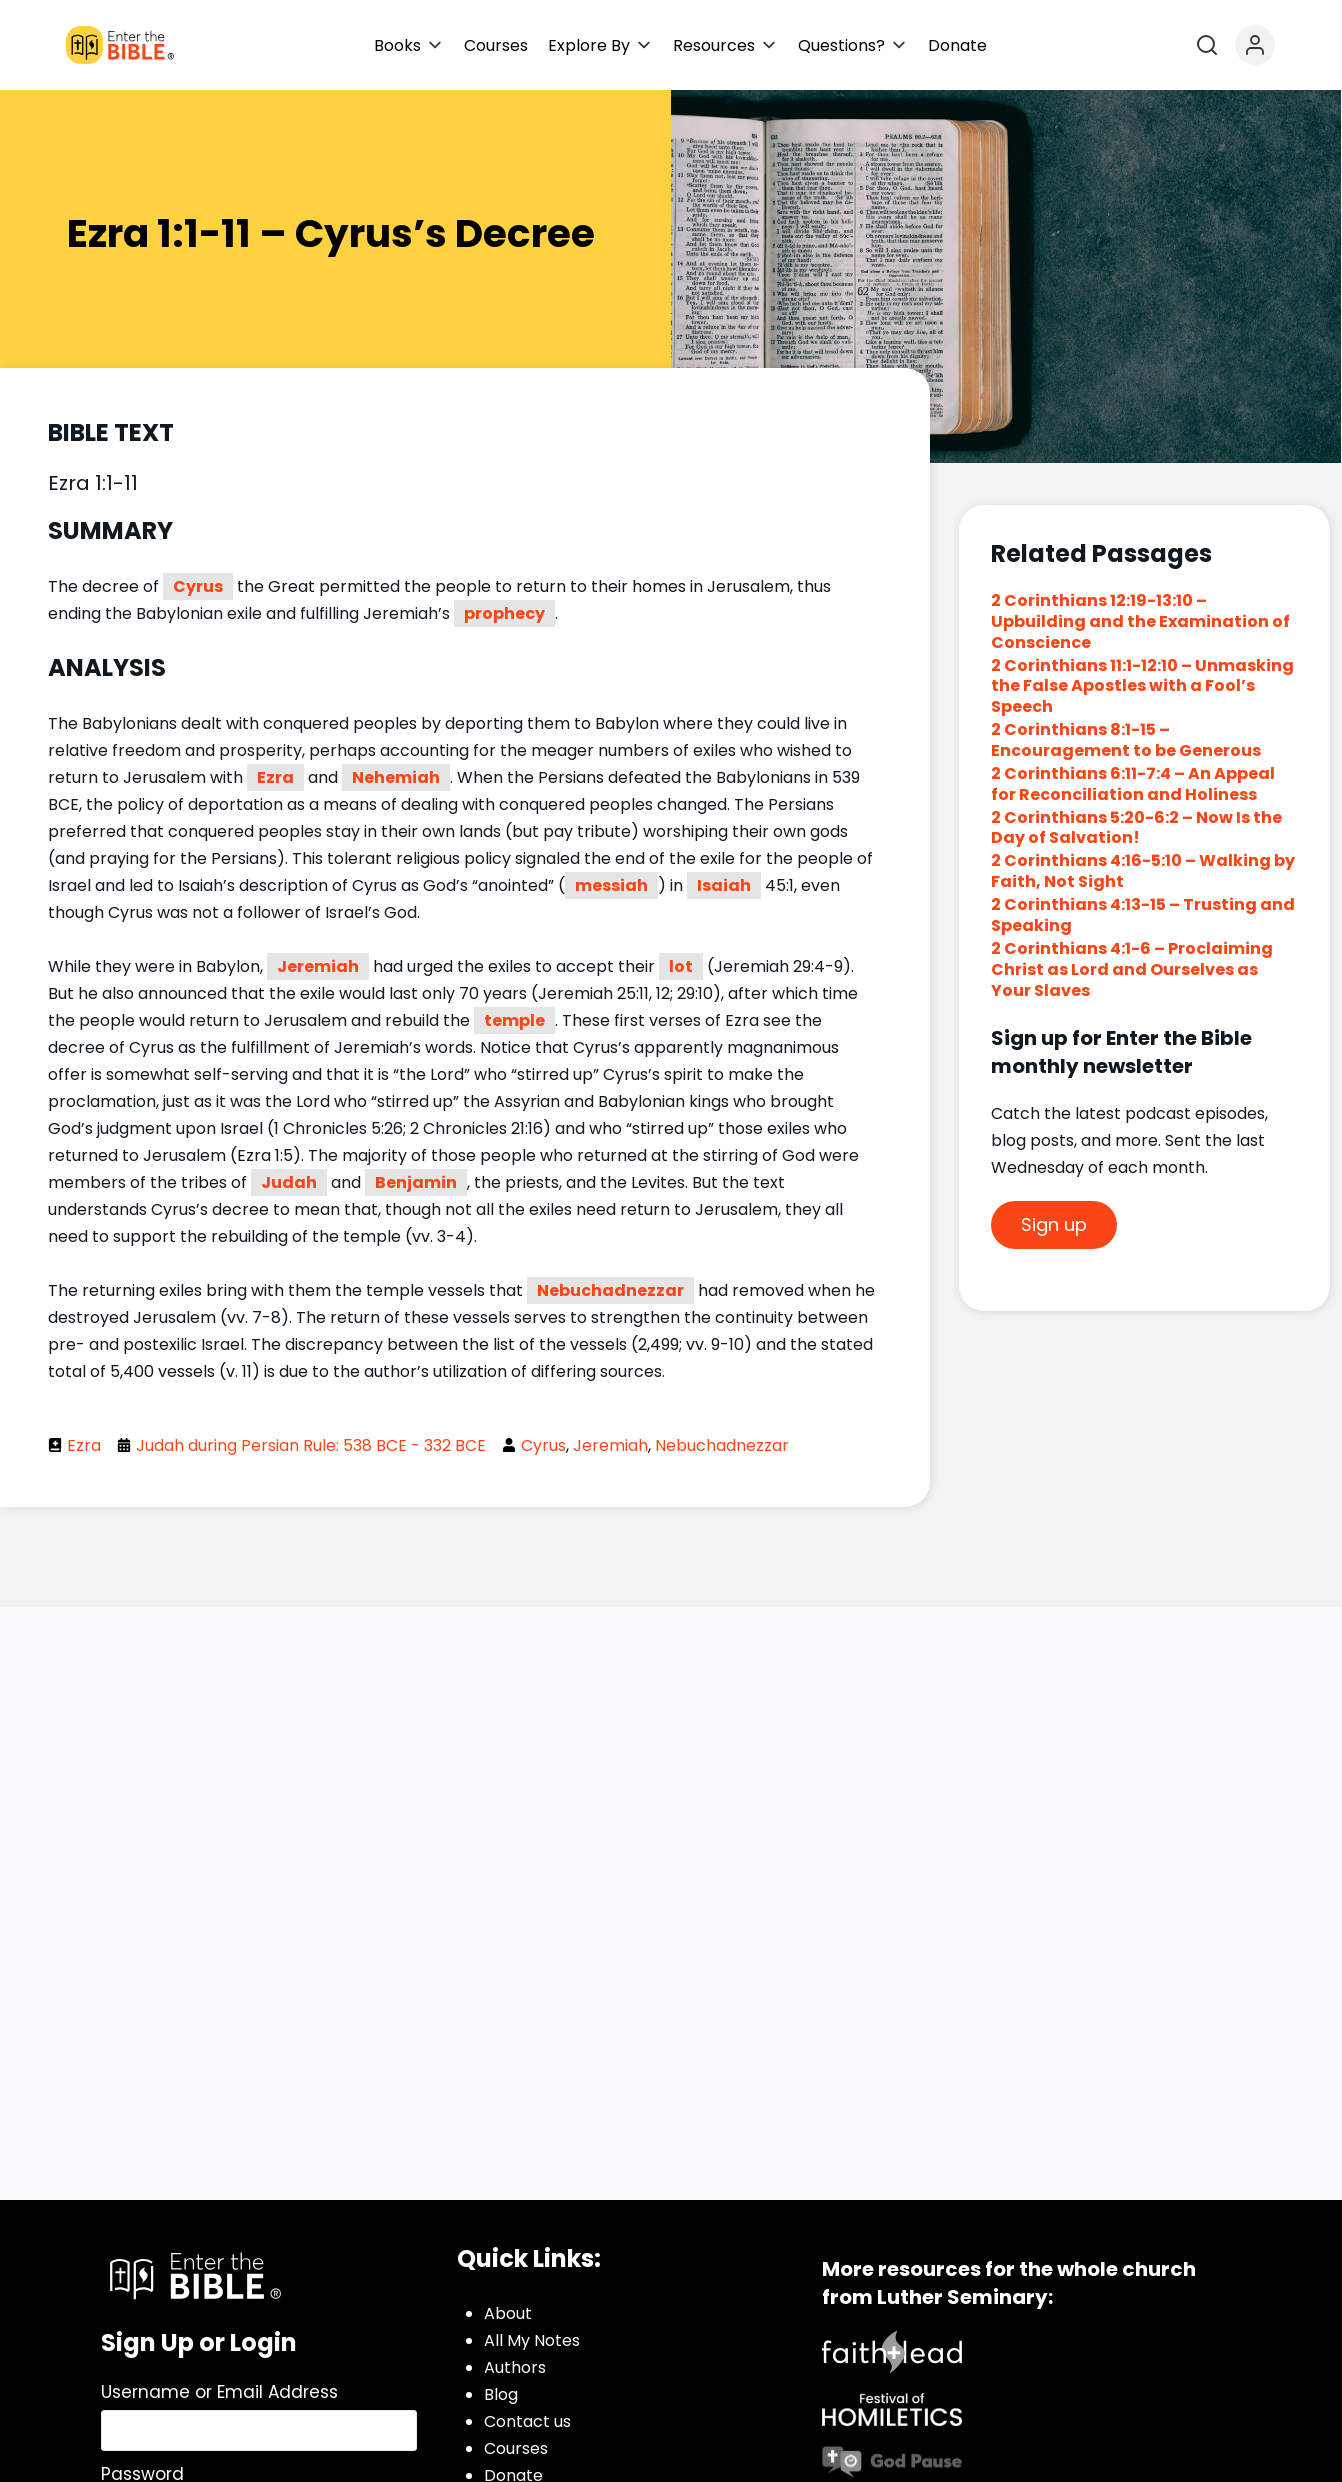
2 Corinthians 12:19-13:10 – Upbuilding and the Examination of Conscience (1140, 621)
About (508, 2313)
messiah (611, 885)
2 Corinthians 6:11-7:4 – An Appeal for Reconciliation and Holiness (1133, 784)
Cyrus (198, 586)
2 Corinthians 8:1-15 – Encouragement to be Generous (1126, 740)
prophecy (504, 613)
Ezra (275, 777)
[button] (409, 45)
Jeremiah (318, 966)
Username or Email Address (219, 2392)
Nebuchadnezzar (610, 1290)
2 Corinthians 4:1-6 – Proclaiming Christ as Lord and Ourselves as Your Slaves (1132, 969)
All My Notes (532, 2340)
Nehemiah (396, 777)
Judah (289, 1182)
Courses (516, 2448)
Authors (515, 2367)
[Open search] (1207, 45)
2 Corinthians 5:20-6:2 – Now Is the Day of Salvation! (1136, 828)
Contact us (527, 2421)
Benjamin (416, 1182)
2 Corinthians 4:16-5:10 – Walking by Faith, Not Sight (1143, 871)
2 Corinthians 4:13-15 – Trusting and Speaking (1143, 915)
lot (681, 966)
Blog (501, 2394)
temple (514, 1020)
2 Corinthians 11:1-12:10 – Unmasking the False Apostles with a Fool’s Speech (1142, 686)
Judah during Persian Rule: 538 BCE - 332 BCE (311, 1445)
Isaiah (724, 885)
